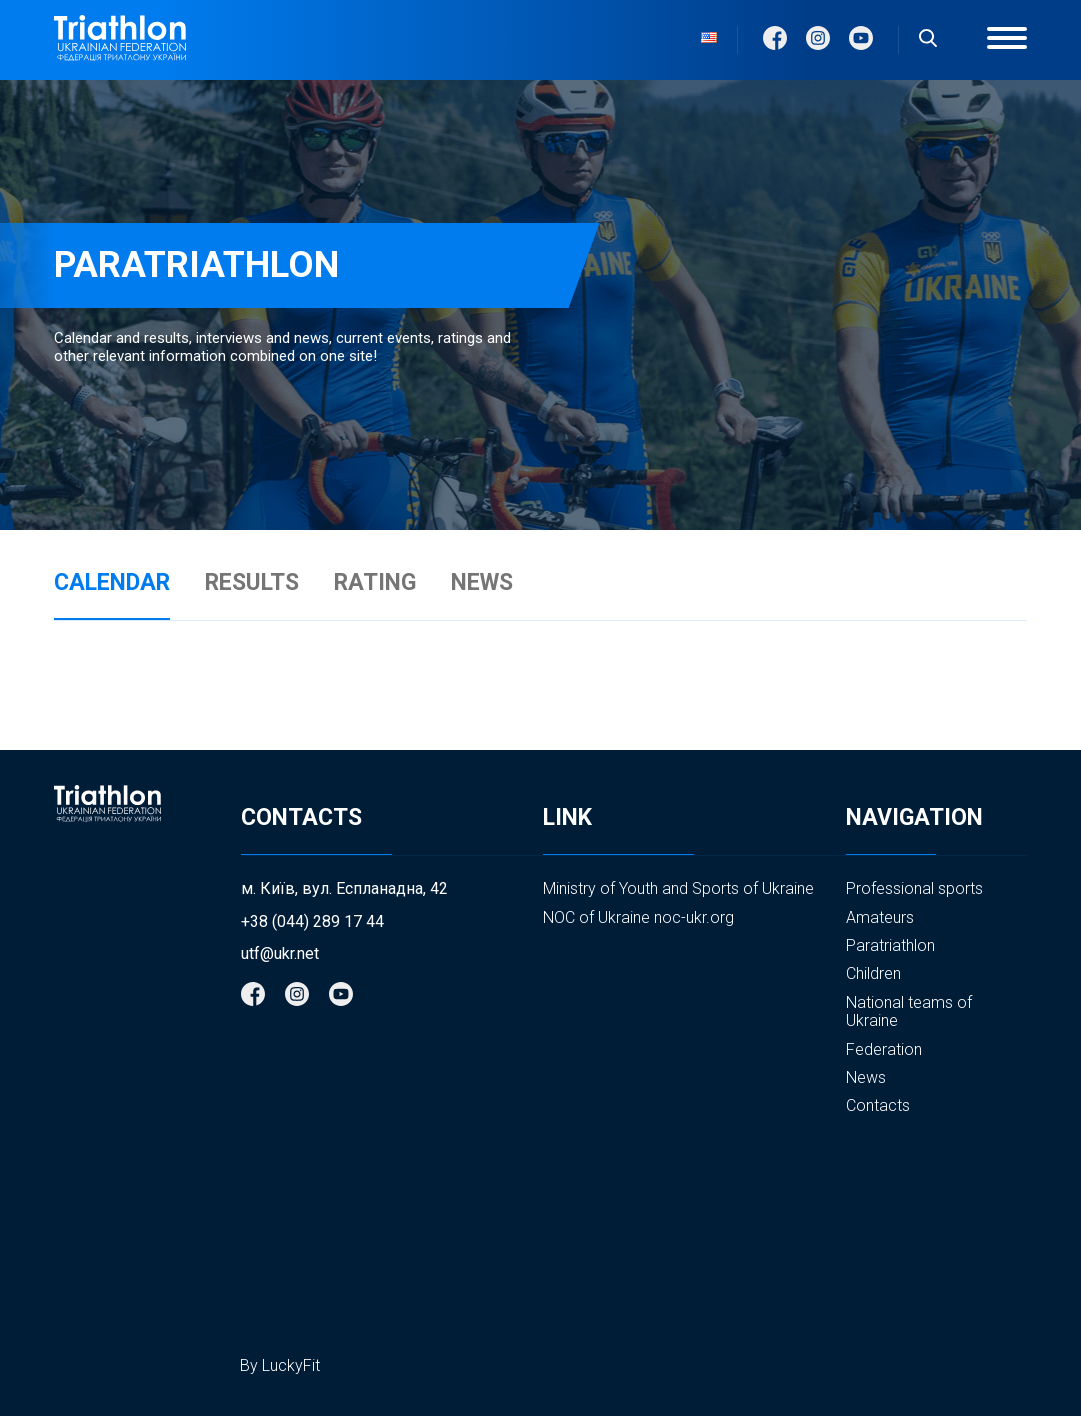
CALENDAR (112, 583)
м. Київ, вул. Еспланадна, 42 (344, 889)
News (866, 1077)
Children (873, 973)
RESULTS (252, 583)
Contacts (878, 1105)
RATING (375, 583)
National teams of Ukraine (909, 1011)
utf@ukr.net (280, 954)
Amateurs (880, 917)
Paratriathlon (890, 945)
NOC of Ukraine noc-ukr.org (638, 917)
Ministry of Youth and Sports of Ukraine (678, 888)
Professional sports (914, 888)
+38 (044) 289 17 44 (312, 922)
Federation (884, 1049)
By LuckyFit (280, 1365)
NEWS (482, 583)
